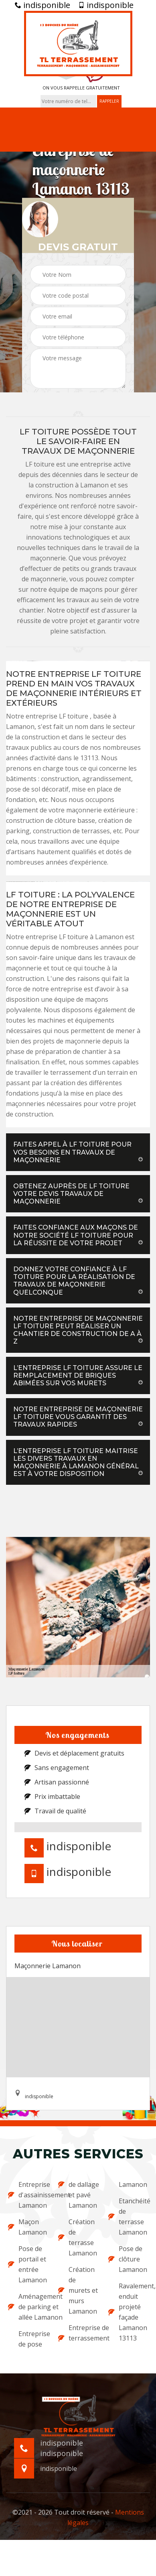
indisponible (42, 5)
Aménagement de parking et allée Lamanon (28, 2307)
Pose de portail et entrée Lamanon (27, 2264)
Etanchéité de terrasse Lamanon (128, 2216)
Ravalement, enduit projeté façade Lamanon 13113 (128, 2312)
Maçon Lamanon (27, 2227)
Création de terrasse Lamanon (77, 2237)
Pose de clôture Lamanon (127, 2259)
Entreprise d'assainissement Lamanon (28, 2195)
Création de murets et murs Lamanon (78, 2290)
